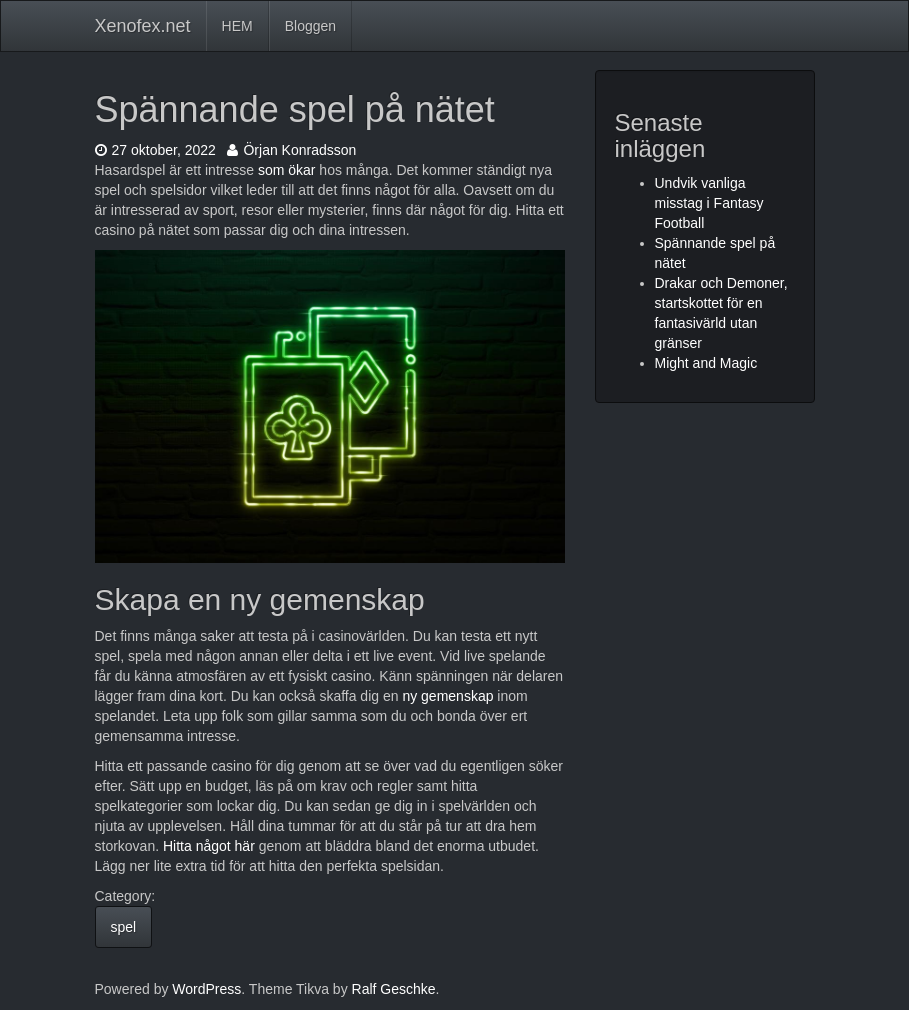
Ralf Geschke (394, 989)
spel (124, 927)
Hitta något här (209, 846)
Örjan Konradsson (291, 150)
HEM (237, 26)
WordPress (206, 989)
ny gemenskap (447, 696)
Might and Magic (706, 363)
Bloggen (310, 26)
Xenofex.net (143, 26)
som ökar (287, 170)
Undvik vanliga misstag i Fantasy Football (709, 203)
